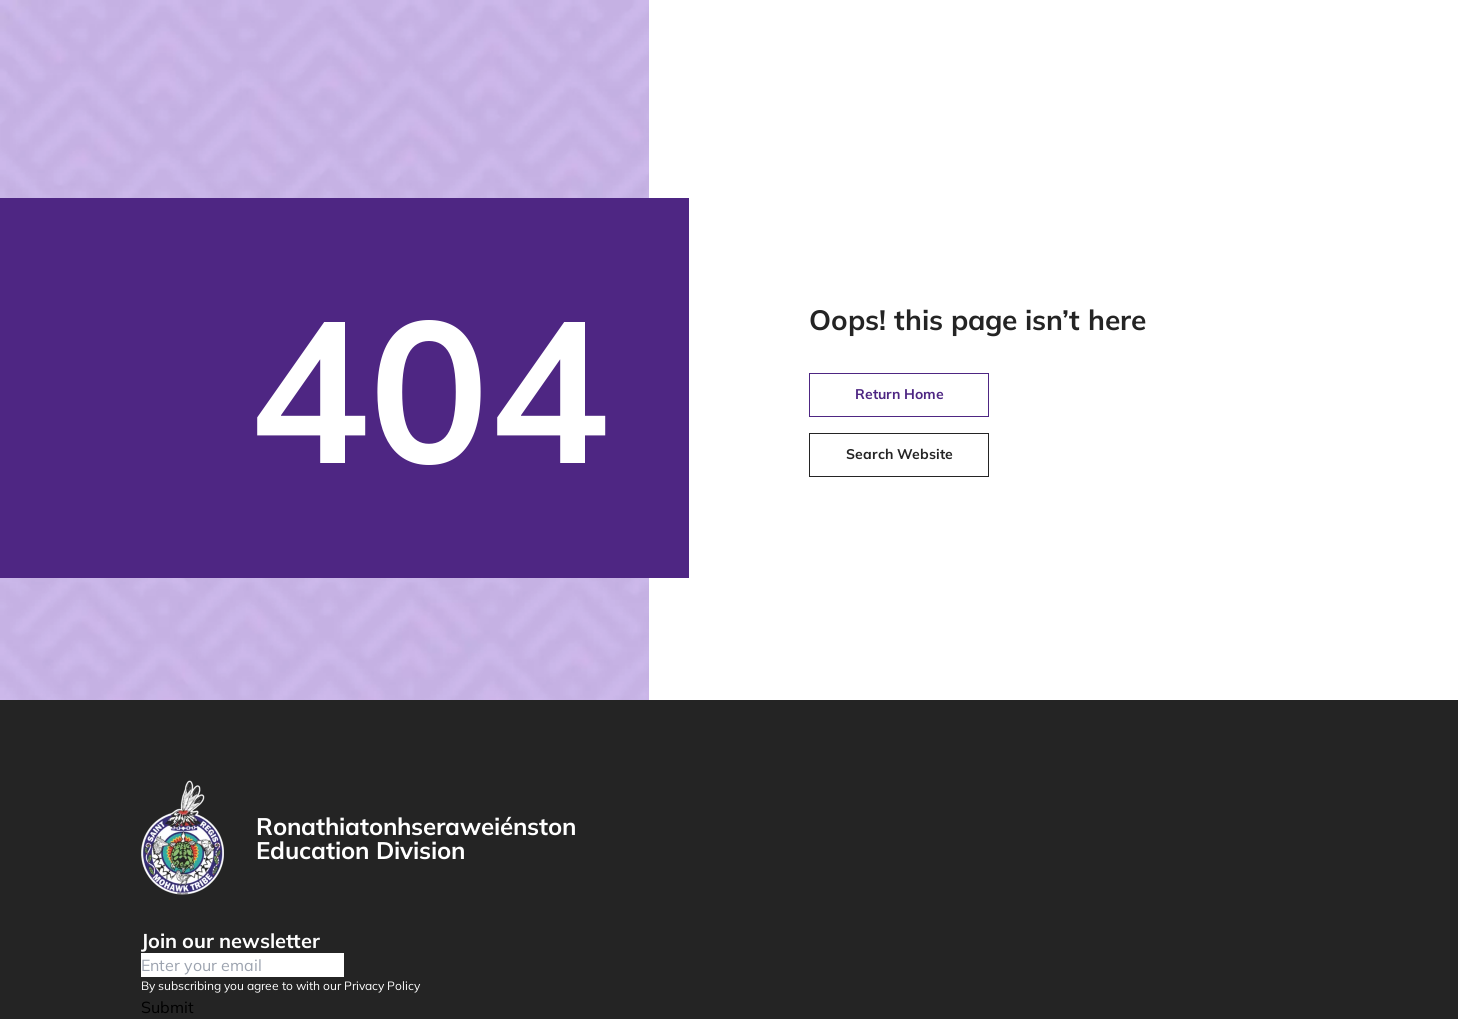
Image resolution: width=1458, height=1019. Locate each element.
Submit (167, 1007)
